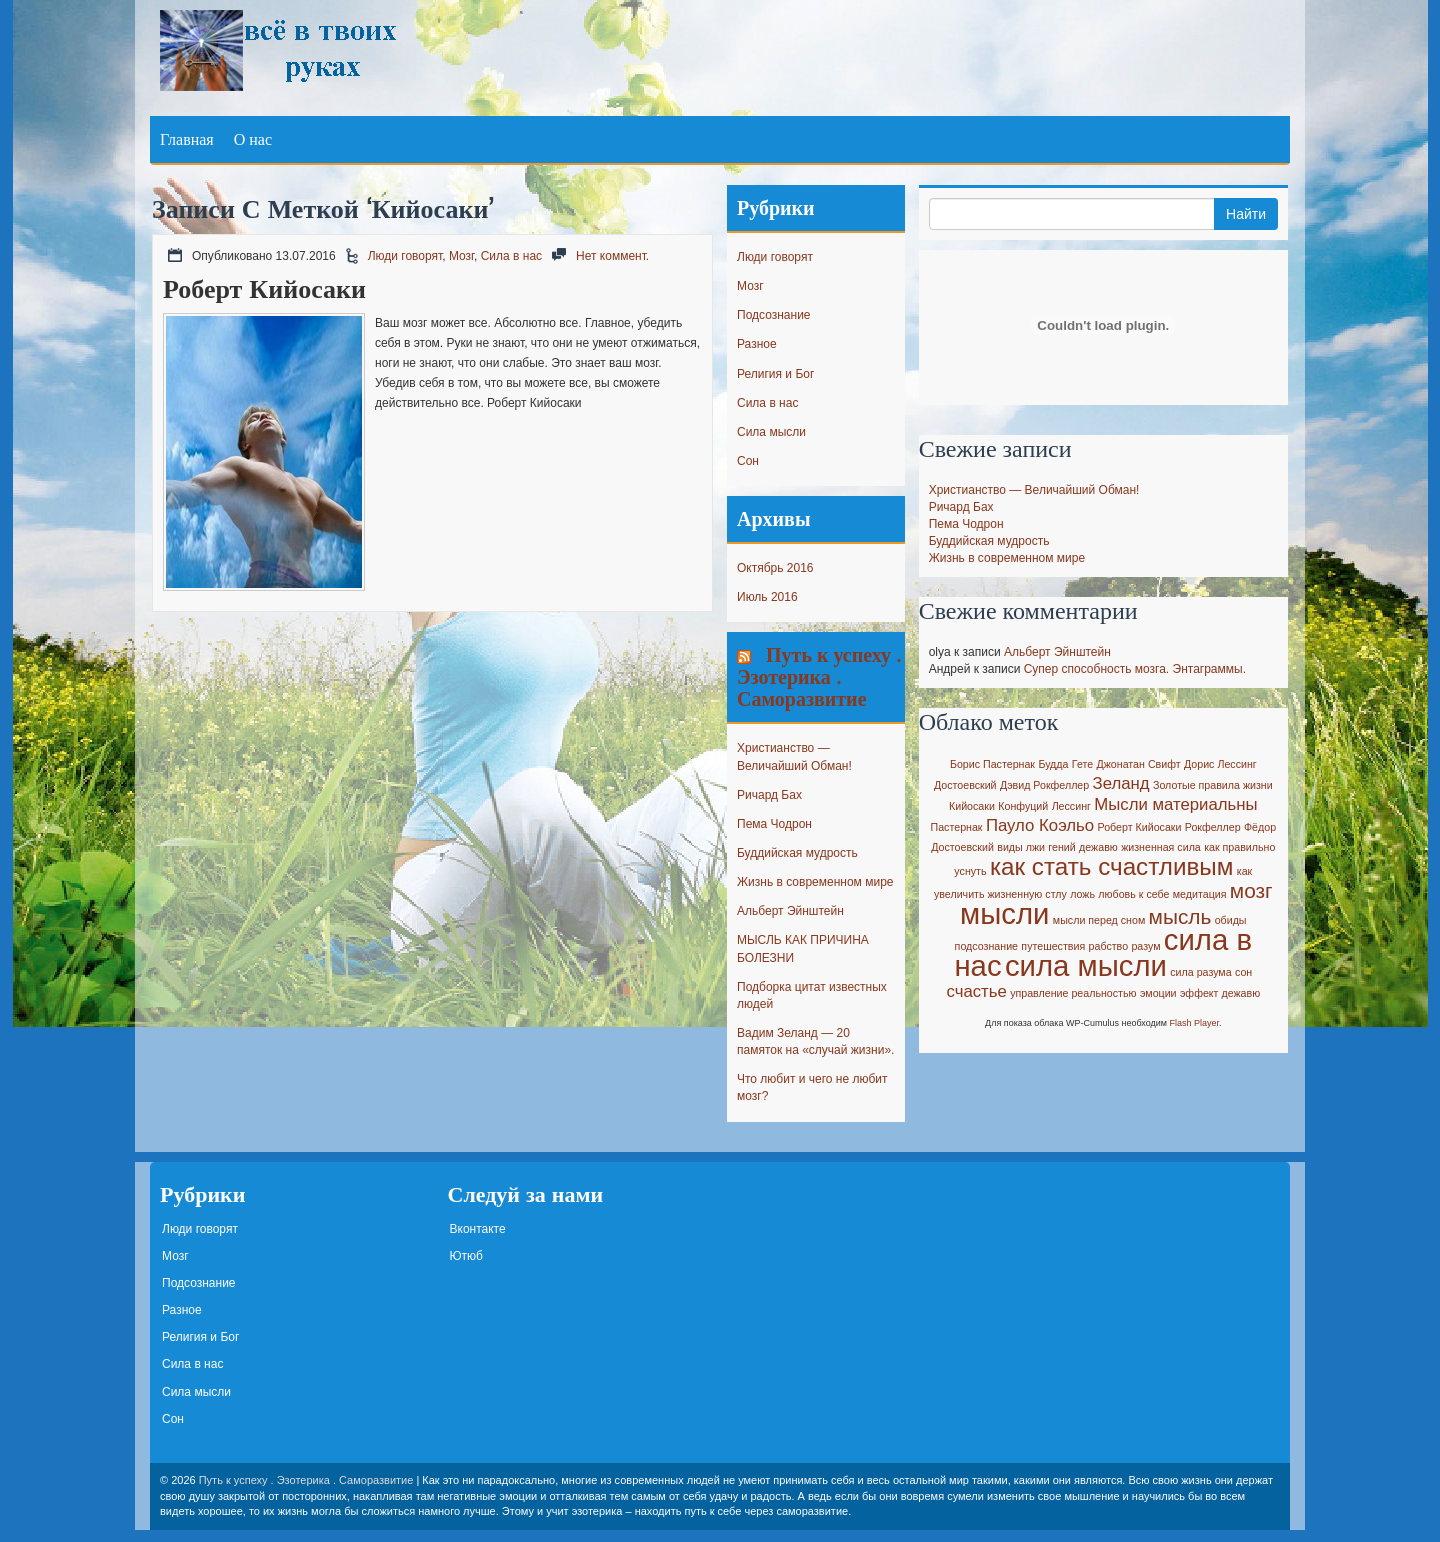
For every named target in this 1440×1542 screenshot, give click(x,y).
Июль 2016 (767, 597)
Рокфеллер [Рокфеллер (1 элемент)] (1213, 827)
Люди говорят (405, 256)
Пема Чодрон (774, 824)
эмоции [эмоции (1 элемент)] (1158, 993)
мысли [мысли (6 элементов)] (1004, 913)
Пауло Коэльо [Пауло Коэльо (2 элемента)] (1040, 825)
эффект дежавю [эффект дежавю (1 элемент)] (1220, 993)
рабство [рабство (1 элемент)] (1109, 946)
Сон (748, 461)
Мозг (461, 256)
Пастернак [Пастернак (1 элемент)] (957, 827)
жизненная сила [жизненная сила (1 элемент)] (1161, 847)
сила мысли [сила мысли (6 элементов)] (1086, 965)
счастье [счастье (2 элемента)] (976, 991)
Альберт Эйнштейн (790, 911)
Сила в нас (511, 256)
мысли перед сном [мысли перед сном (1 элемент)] (1099, 920)
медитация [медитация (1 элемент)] (1200, 894)
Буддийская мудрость (797, 853)
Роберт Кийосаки (264, 288)
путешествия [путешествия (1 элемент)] (1053, 946)
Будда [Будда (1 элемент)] (1053, 764)
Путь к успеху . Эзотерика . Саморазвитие (819, 676)
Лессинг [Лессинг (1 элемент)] (1071, 806)
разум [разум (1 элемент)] (1145, 946)
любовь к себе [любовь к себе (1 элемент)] (1133, 894)
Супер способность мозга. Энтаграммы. (1135, 669)
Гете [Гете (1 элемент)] (1082, 764)
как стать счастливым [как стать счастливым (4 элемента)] (1112, 866)
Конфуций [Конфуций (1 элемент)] (1023, 806)
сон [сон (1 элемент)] (1243, 972)
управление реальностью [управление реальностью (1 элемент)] (1073, 993)
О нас (253, 139)
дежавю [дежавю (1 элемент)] (1098, 847)
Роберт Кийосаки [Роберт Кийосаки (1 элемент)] (1140, 827)
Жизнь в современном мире (815, 882)
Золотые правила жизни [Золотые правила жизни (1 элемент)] (1213, 785)
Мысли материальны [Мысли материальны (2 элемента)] (1175, 804)
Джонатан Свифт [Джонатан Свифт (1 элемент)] (1139, 764)
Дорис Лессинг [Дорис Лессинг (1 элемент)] (1220, 764)
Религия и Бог (775, 374)
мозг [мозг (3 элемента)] (1251, 890)
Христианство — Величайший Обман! (1034, 490)
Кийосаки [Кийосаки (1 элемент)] (972, 806)
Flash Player (1195, 1023)
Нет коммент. (612, 256)
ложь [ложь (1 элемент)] (1082, 894)
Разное (757, 344)
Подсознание (774, 315)
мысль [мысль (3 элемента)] (1180, 916)
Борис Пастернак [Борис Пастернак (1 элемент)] (992, 764)
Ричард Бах (769, 795)
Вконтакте (478, 1229)
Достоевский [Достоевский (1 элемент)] (965, 785)
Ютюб (467, 1256)
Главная (187, 139)
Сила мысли (771, 432)
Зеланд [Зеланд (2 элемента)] (1121, 783)
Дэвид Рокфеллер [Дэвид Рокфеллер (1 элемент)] (1044, 785)
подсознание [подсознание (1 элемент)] (986, 946)
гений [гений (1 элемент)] (1061, 847)
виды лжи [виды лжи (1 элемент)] (1021, 847)
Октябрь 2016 (775, 568)
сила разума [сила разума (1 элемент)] (1200, 972)
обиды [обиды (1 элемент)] (1231, 920)
